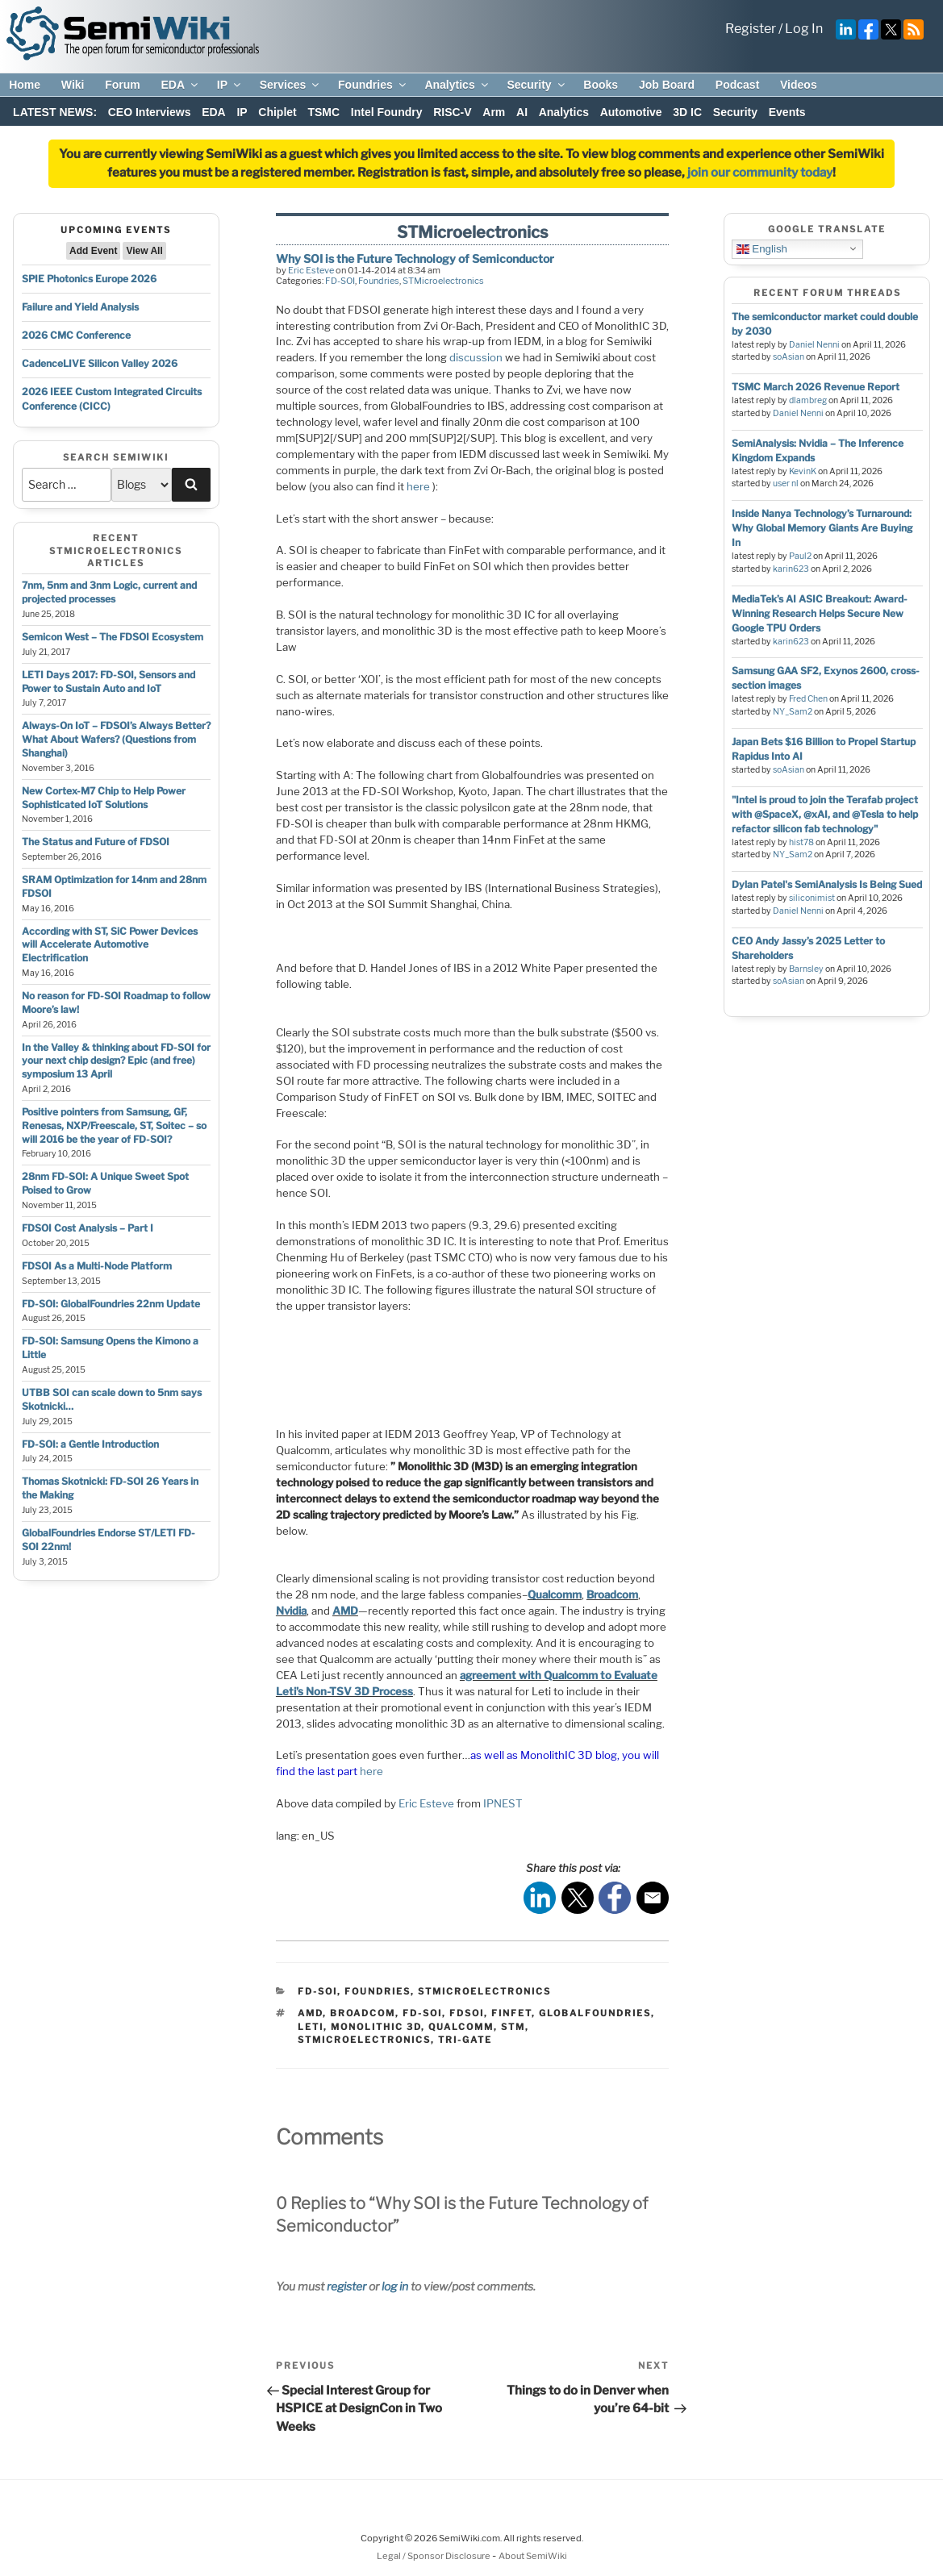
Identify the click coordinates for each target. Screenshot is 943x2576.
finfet (511, 2013)
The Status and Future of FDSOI (95, 842)
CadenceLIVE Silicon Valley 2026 (99, 363)
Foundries (373, 84)
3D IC (687, 112)
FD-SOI (340, 280)
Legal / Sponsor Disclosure (434, 2555)
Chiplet (277, 112)
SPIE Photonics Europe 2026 (89, 279)
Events (787, 112)
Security (536, 84)
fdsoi (466, 2013)
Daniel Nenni (814, 345)
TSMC (323, 112)
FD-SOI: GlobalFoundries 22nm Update (111, 1304)
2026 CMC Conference (76, 335)
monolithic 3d (376, 2026)
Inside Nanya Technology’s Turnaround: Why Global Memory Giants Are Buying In (822, 527)
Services (291, 84)
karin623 (791, 569)
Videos (798, 84)
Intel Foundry (387, 112)
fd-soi (422, 2013)
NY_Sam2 (792, 712)
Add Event (93, 250)
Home (24, 84)
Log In (804, 28)
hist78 (801, 842)
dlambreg (808, 400)
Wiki (73, 84)
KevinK (802, 471)
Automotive (631, 112)
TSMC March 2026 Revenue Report (815, 387)
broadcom (362, 2013)
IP (230, 84)
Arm (493, 112)
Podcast (737, 84)
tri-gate (465, 2039)
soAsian (788, 357)
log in (395, 2286)
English (761, 248)
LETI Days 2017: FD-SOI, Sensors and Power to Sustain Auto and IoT (108, 681)
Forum (122, 84)
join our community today (759, 172)
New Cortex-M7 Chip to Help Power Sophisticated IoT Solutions (104, 798)
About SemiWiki (533, 2555)
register (346, 2286)
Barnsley (806, 969)
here (418, 486)
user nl (786, 483)
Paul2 (800, 556)
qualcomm (461, 2026)
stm (513, 2026)
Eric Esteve (311, 270)
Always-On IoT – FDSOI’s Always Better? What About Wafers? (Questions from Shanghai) (116, 739)
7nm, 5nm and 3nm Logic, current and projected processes (109, 592)
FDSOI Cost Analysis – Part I (87, 1228)
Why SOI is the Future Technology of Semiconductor (415, 258)
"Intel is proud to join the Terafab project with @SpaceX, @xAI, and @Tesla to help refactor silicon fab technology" (825, 814)
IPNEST (503, 1803)
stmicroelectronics (364, 2039)
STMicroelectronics (443, 280)
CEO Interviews (149, 112)
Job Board (667, 84)
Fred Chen (808, 699)
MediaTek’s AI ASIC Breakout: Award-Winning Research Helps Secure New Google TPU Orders (820, 613)
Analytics (457, 84)
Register (750, 28)
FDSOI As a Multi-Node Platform (97, 1266)
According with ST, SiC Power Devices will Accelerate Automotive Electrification (110, 945)
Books (600, 84)
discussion (476, 357)
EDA (180, 84)
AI (522, 112)
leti (310, 2026)
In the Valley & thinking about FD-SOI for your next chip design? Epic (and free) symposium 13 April (116, 1061)
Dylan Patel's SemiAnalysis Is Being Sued (827, 884)
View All (144, 250)
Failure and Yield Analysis (80, 307)
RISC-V (452, 112)
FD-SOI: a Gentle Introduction (90, 1444)
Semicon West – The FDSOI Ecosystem (112, 637)
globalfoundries (595, 2013)
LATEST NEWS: (55, 112)
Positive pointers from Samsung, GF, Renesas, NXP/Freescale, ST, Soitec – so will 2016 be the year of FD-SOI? (114, 1125)
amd (310, 2013)
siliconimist (812, 898)
